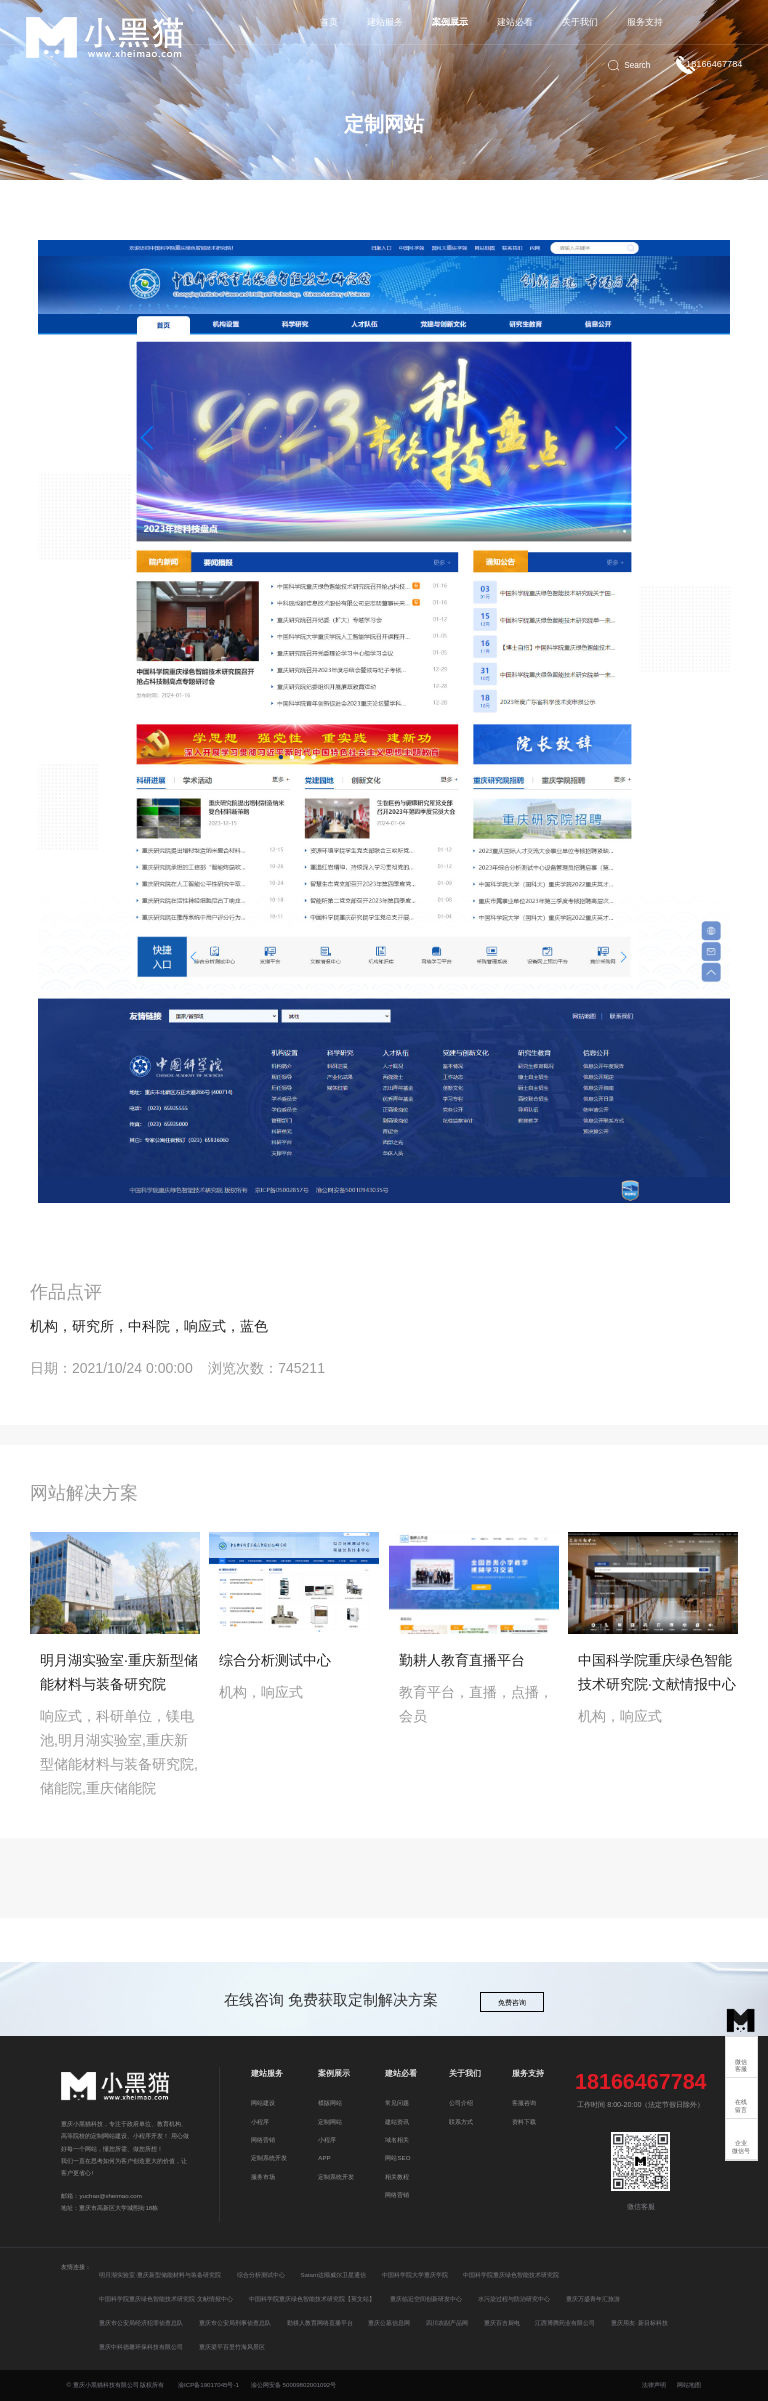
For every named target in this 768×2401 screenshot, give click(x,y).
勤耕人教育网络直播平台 (320, 2322)
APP (324, 2157)
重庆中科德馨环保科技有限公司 (141, 2346)
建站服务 (385, 22)
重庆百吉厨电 (502, 2322)
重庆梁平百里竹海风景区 (232, 2346)
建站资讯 (397, 2121)
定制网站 (330, 2121)
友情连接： (76, 2266)
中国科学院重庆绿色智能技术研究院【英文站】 (312, 2298)
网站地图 (689, 2384)
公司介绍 (461, 2102)
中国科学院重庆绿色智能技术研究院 (511, 2274)
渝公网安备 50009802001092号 (293, 2384)
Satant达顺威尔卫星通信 (333, 2274)
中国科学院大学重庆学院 (415, 2274)
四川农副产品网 (447, 2322)
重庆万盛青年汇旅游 (593, 2298)
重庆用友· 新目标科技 (639, 2322)
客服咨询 (524, 2102)
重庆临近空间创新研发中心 (426, 2298)
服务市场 (263, 2176)
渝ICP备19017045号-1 (208, 2384)
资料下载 (524, 2121)
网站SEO (397, 2157)
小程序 (260, 2121)
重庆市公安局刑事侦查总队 (235, 2322)
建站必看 (515, 22)
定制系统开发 (269, 2157)
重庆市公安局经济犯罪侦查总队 (141, 2322)
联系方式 (461, 2121)
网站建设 (263, 2102)
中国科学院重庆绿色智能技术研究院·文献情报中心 (166, 2298)
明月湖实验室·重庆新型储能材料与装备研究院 (160, 2274)
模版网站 (330, 2102)
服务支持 (645, 22)
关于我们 (580, 22)
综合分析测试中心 (261, 2274)
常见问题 (397, 2102)
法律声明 (655, 2384)
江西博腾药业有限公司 (565, 2322)
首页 (329, 22)
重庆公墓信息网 (389, 2322)
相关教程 (397, 2176)
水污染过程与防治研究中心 (514, 2298)
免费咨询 (512, 2003)
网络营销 (263, 2139)
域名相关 (397, 2139)
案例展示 (450, 22)
